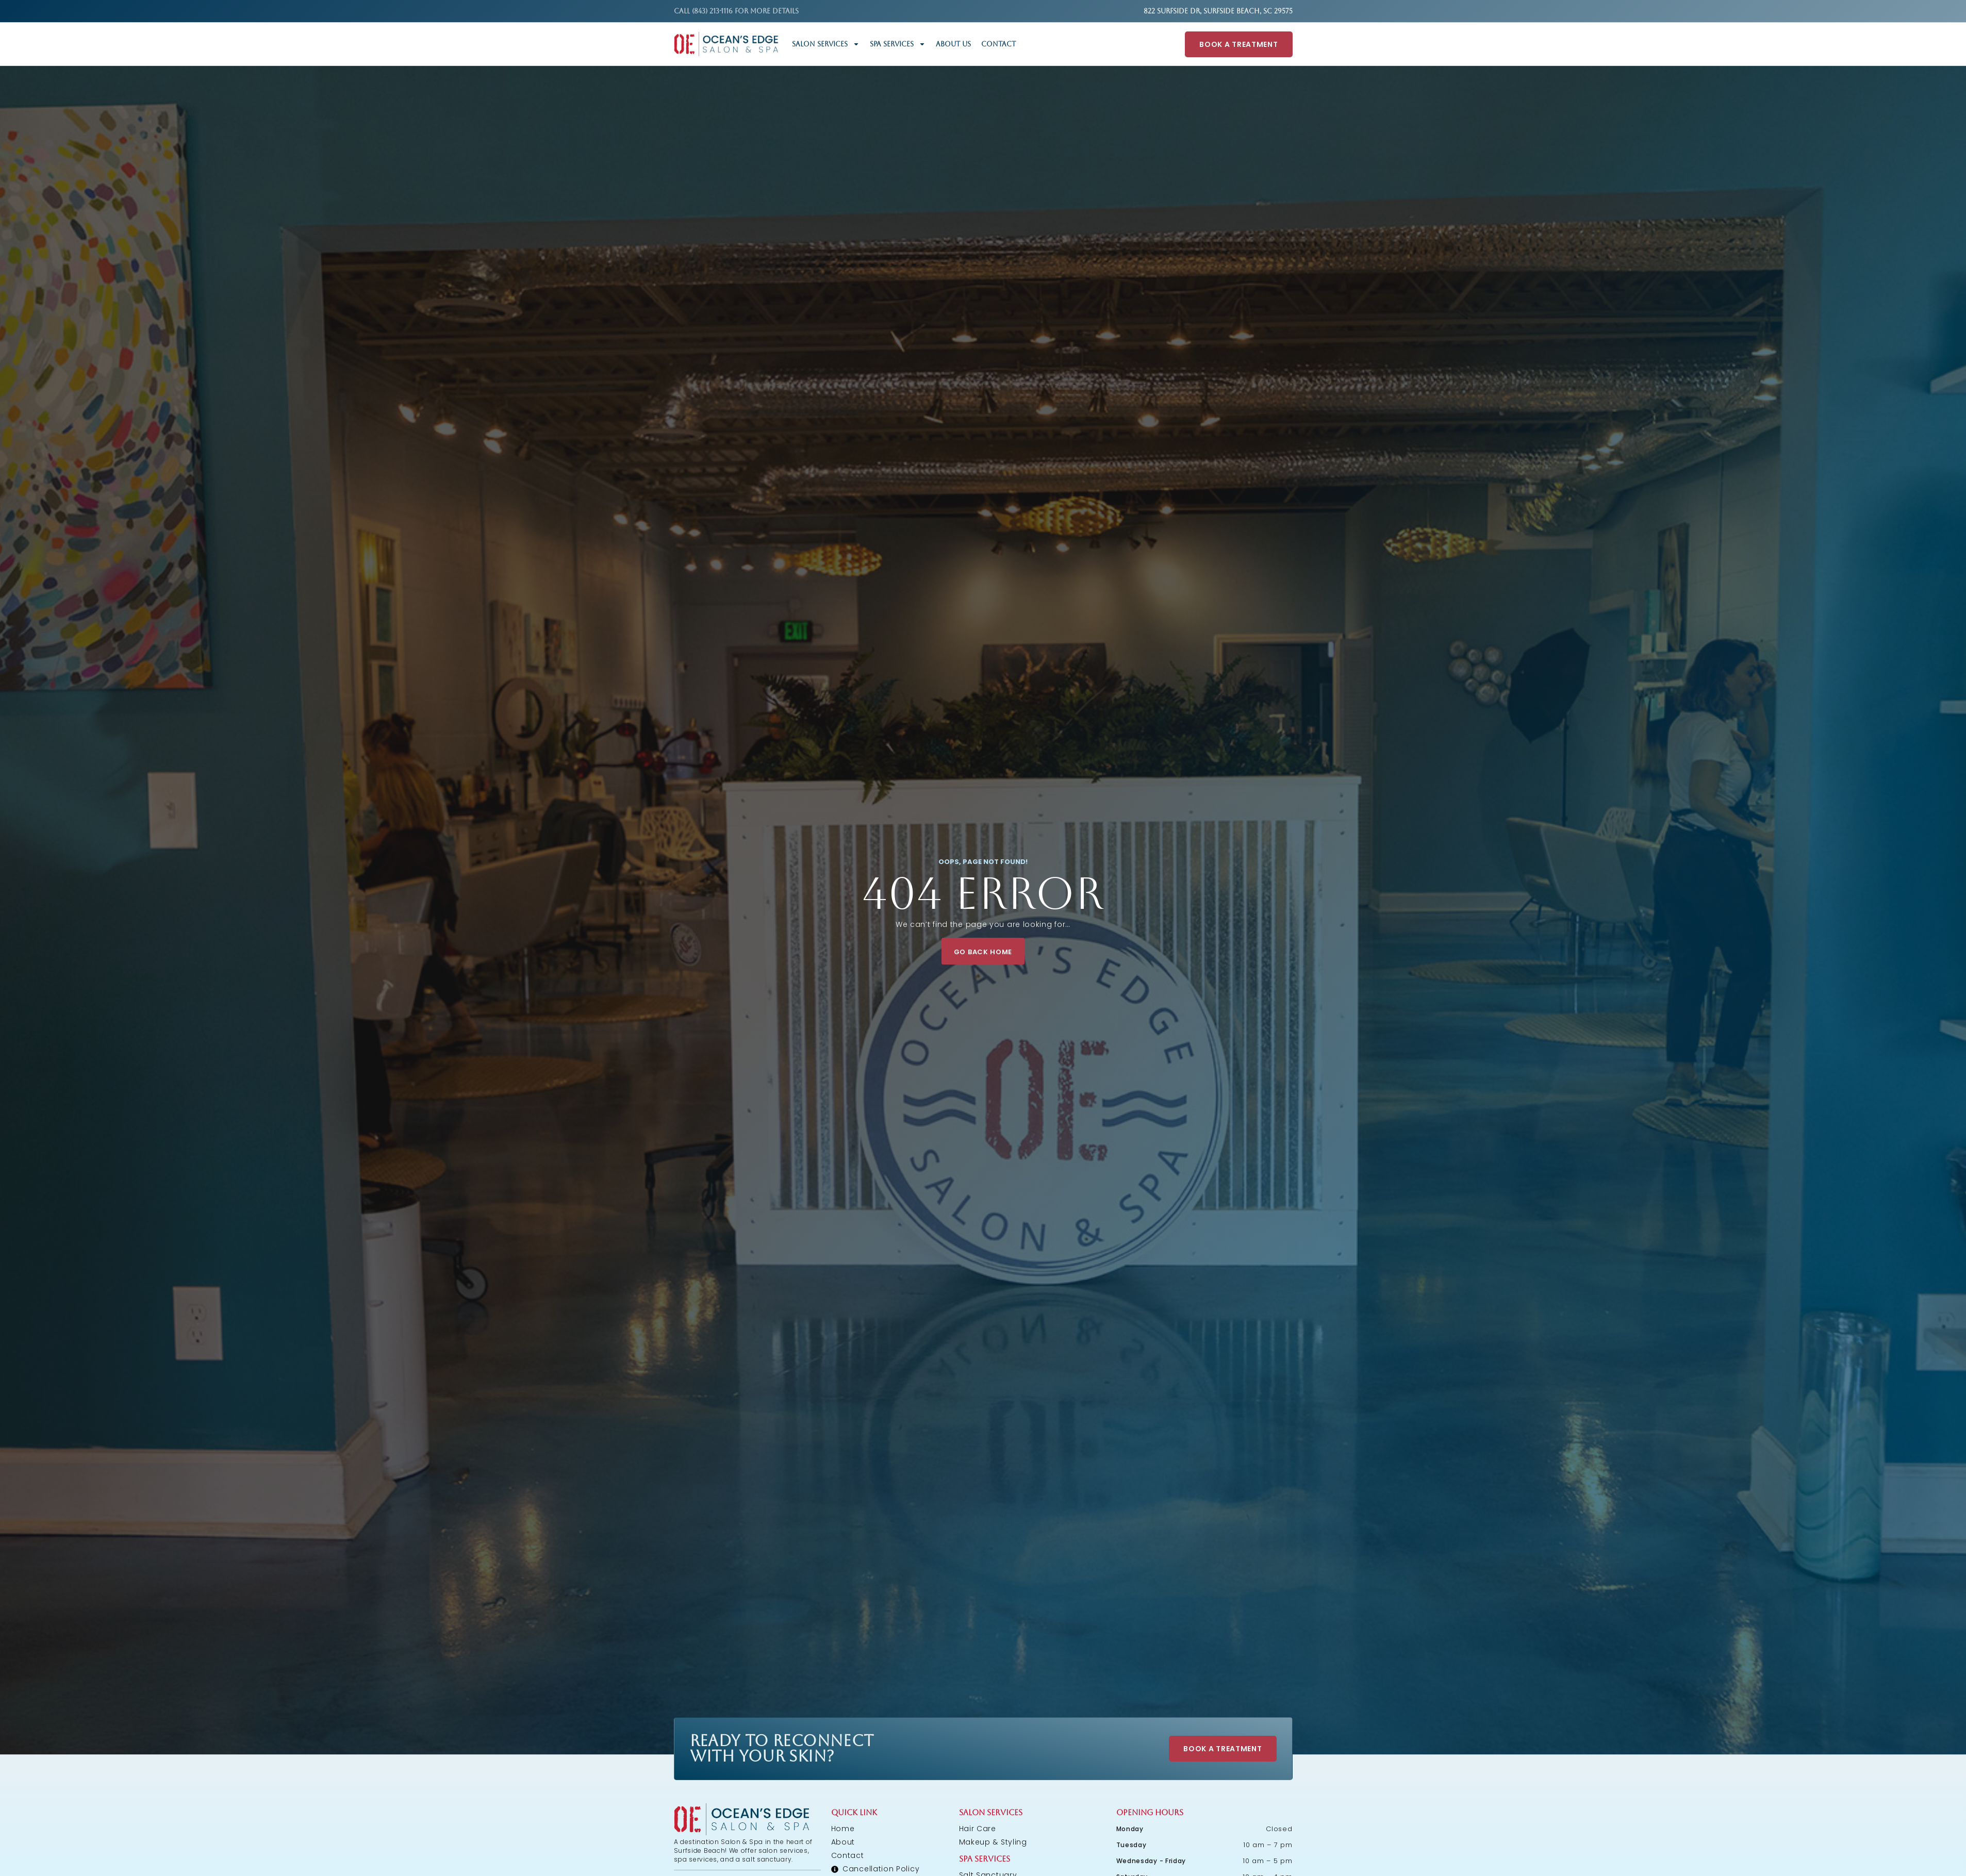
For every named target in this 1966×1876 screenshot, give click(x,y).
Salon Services (826, 44)
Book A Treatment (1238, 44)
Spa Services (898, 44)
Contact (998, 44)
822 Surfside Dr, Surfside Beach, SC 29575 (1218, 11)
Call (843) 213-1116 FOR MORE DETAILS (736, 11)
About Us (953, 44)
